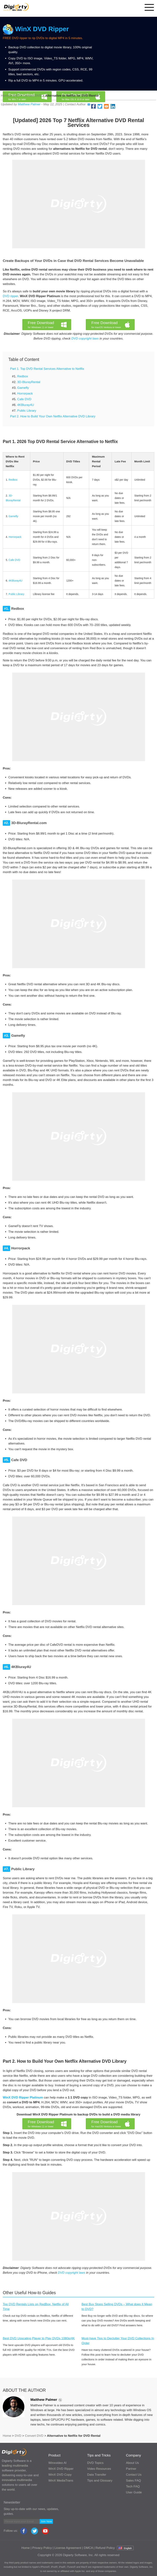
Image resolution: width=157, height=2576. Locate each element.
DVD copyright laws (85, 338)
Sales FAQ (133, 2480)
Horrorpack (25, 393)
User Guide (134, 2492)
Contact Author (77, 104)
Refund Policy (105, 2548)
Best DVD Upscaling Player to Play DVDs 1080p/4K (39, 2338)
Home (5, 95)
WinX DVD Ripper (42, 28)
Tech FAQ (133, 2486)
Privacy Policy (42, 2548)
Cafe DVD (24, 399)
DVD (16, 95)
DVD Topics (95, 2463)
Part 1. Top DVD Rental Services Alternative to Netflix (47, 369)
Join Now (46, 2521)
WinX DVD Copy (60, 2474)
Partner (131, 2469)
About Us (132, 2463)
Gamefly (23, 388)
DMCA (88, 2548)
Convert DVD (32, 95)
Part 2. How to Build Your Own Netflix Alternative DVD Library (52, 416)
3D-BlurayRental (28, 382)
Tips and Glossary (99, 2480)
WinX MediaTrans (60, 2480)
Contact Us (134, 2474)
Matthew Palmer (29, 104)
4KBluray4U (25, 405)
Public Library (26, 410)
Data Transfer (96, 2474)
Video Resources (99, 2469)
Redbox (22, 376)
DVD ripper (10, 296)
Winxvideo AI (57, 2463)
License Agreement (67, 2548)
